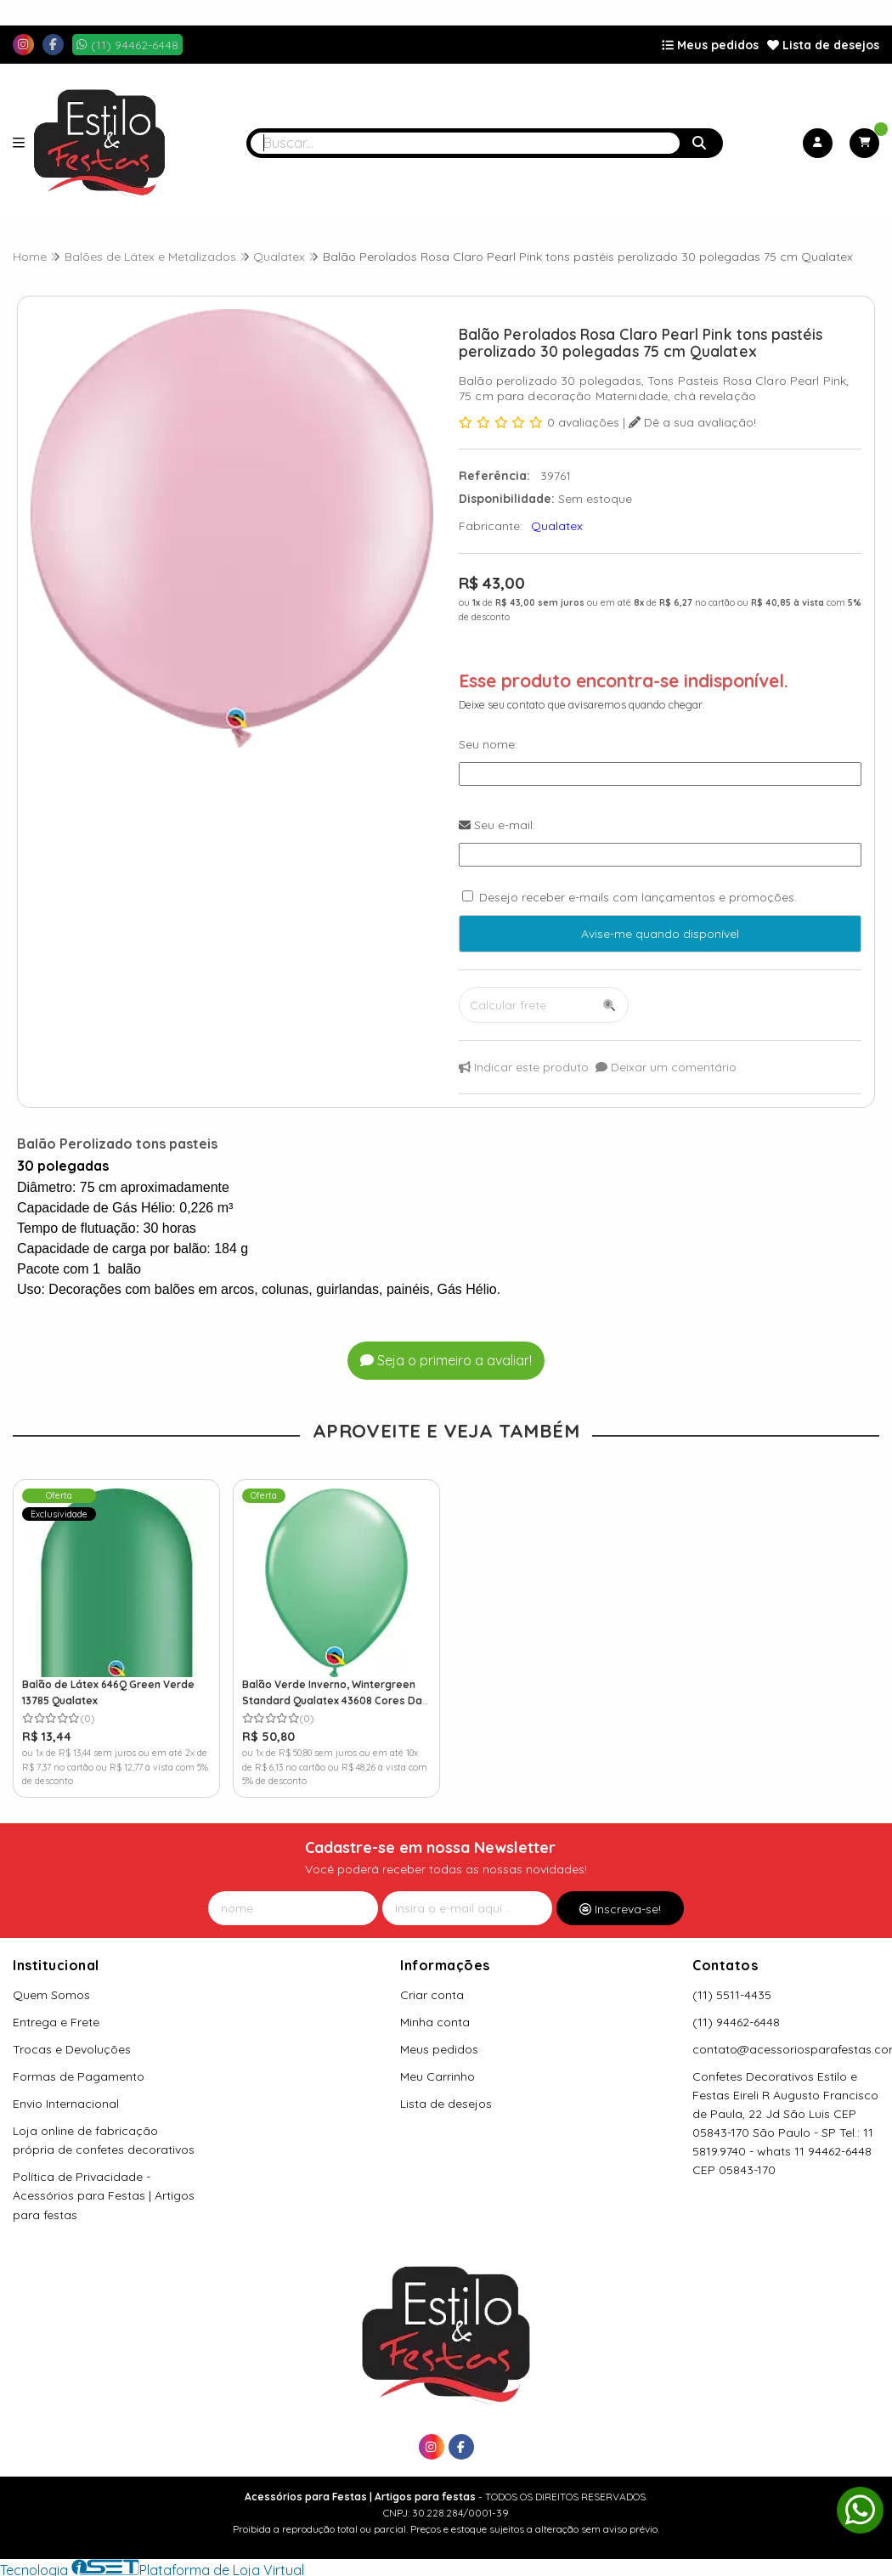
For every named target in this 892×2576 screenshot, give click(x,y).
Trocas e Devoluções (72, 2049)
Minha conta (435, 2022)
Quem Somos (51, 1995)
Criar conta (432, 1995)
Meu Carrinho (437, 2076)
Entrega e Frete (56, 2022)
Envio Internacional (66, 2103)
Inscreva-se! (620, 1909)
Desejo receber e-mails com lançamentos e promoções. (638, 897)
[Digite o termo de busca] (465, 143)
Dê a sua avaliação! (692, 422)
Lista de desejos (823, 45)
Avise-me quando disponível (660, 933)
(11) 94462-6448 (736, 2022)
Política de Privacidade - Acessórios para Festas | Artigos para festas (104, 2195)
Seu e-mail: (497, 825)
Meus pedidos (710, 45)
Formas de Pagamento (78, 2076)
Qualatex (557, 526)
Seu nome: (488, 744)
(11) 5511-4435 (731, 1995)
